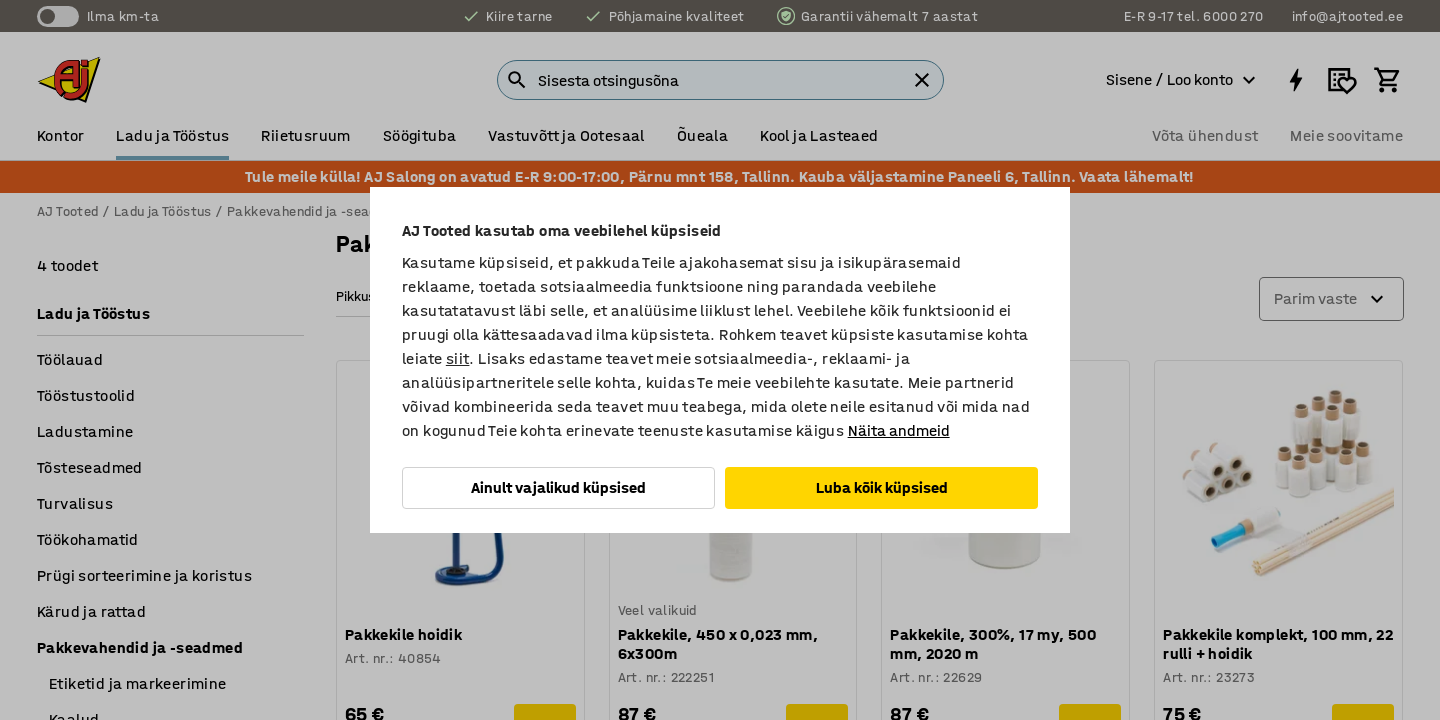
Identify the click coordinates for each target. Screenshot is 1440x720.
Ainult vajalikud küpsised (558, 487)
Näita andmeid (899, 430)
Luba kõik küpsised (882, 487)
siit (458, 358)
